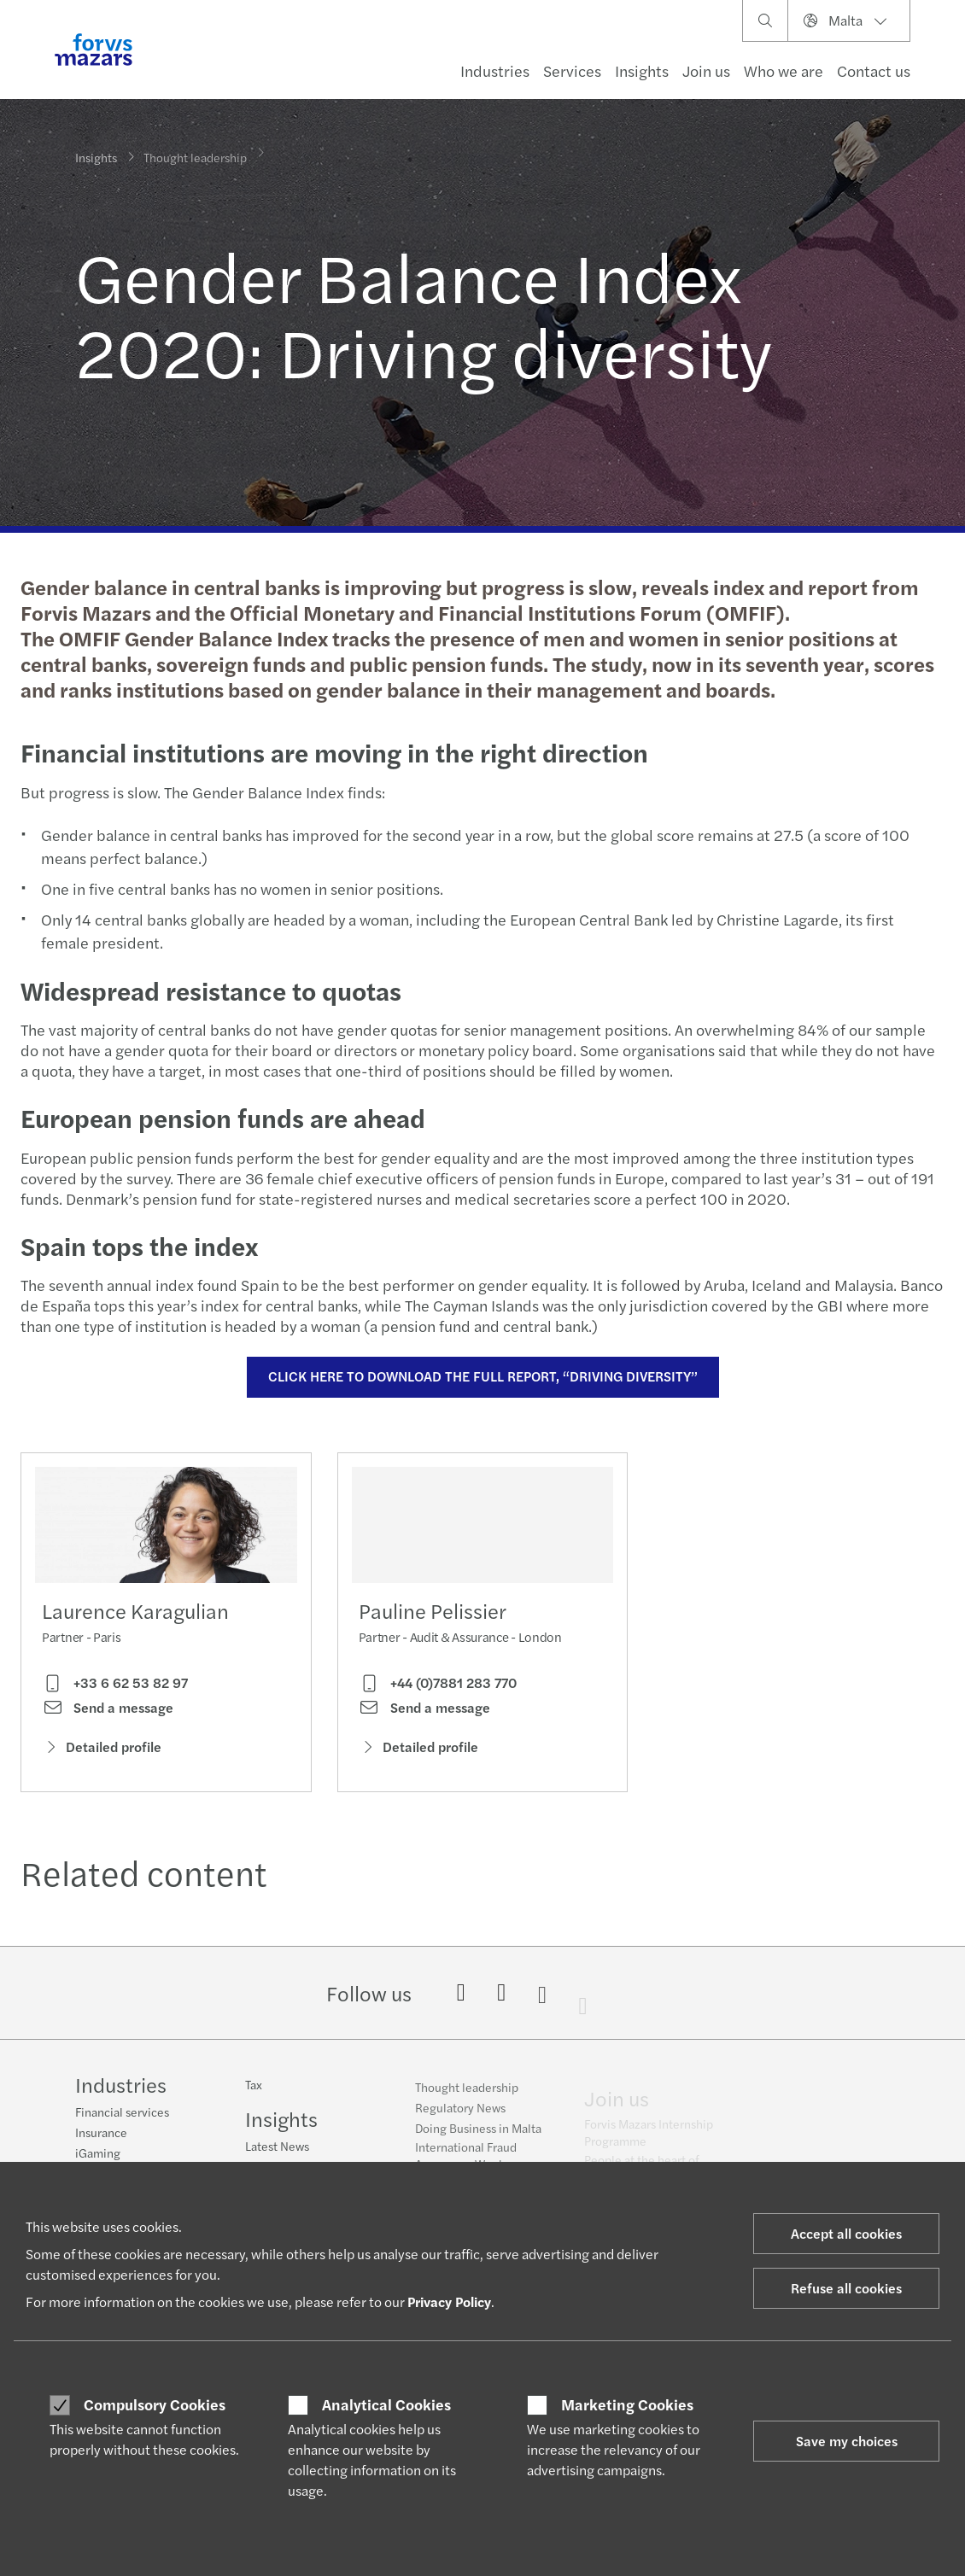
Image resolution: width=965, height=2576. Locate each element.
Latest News (277, 2158)
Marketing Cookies (627, 2404)
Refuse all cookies (846, 2288)
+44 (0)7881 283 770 (438, 1716)
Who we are (783, 70)
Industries (494, 70)
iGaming (97, 2155)
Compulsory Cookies (154, 2404)
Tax (253, 2097)
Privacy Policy (449, 2301)
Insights (642, 70)
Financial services (122, 2114)
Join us (706, 70)
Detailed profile (101, 1752)
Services (572, 70)
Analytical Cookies (386, 2404)
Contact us (873, 70)
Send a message (107, 1713)
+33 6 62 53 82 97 (115, 1689)
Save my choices (847, 2440)
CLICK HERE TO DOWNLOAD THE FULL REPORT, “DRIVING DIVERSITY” (480, 1376)
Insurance (101, 2134)
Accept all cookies (846, 2233)
